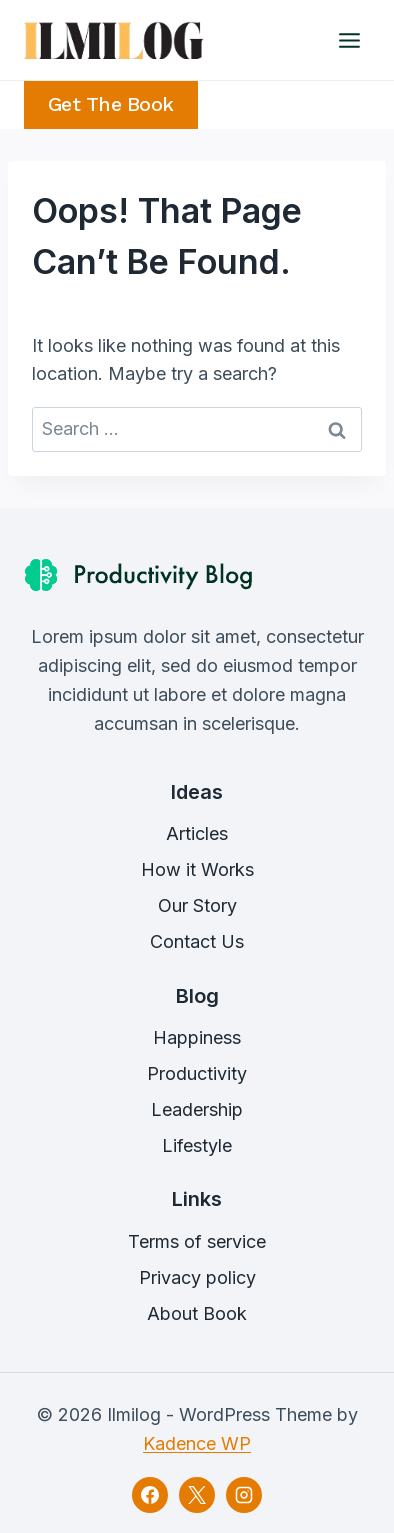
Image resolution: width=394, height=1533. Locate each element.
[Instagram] (244, 1495)
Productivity (197, 1073)
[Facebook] (150, 1495)
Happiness (197, 1037)
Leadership (197, 1109)
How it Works (197, 869)
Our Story (197, 905)
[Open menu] (349, 40)
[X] (197, 1495)
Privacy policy (197, 1277)
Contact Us (197, 941)
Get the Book (111, 104)
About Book (197, 1313)
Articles (197, 833)
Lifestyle (197, 1145)
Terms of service (197, 1241)
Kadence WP (197, 1443)
